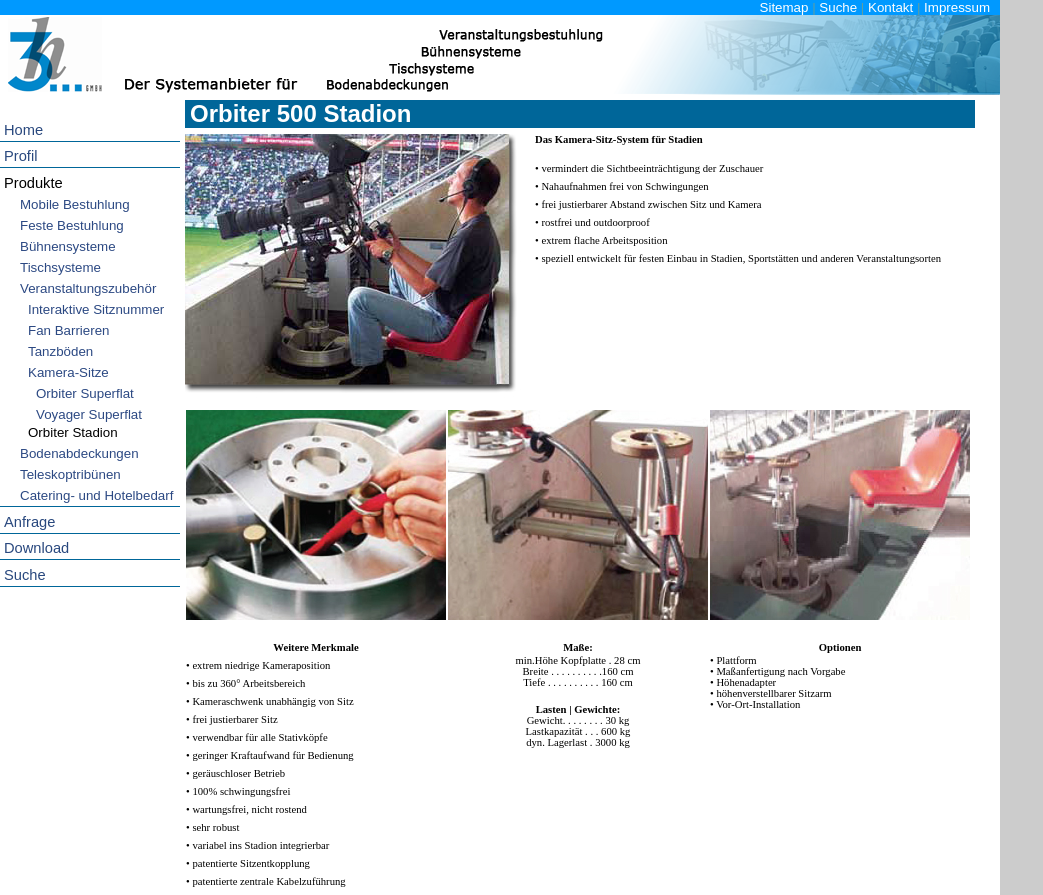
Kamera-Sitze (68, 372)
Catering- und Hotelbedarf (96, 495)
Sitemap (784, 7)
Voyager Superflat (89, 414)
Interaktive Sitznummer (96, 309)
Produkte (33, 183)
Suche (838, 7)
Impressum (957, 7)
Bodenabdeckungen (79, 453)
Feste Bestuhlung (72, 225)
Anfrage (29, 522)
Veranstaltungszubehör (88, 288)
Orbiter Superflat (85, 393)
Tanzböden (60, 351)
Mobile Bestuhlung (75, 204)
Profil (20, 156)
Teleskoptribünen (70, 474)
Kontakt (890, 7)
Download (36, 548)
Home (23, 130)
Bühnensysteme (68, 246)
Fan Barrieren (69, 330)
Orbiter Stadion (73, 432)
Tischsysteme (60, 267)
